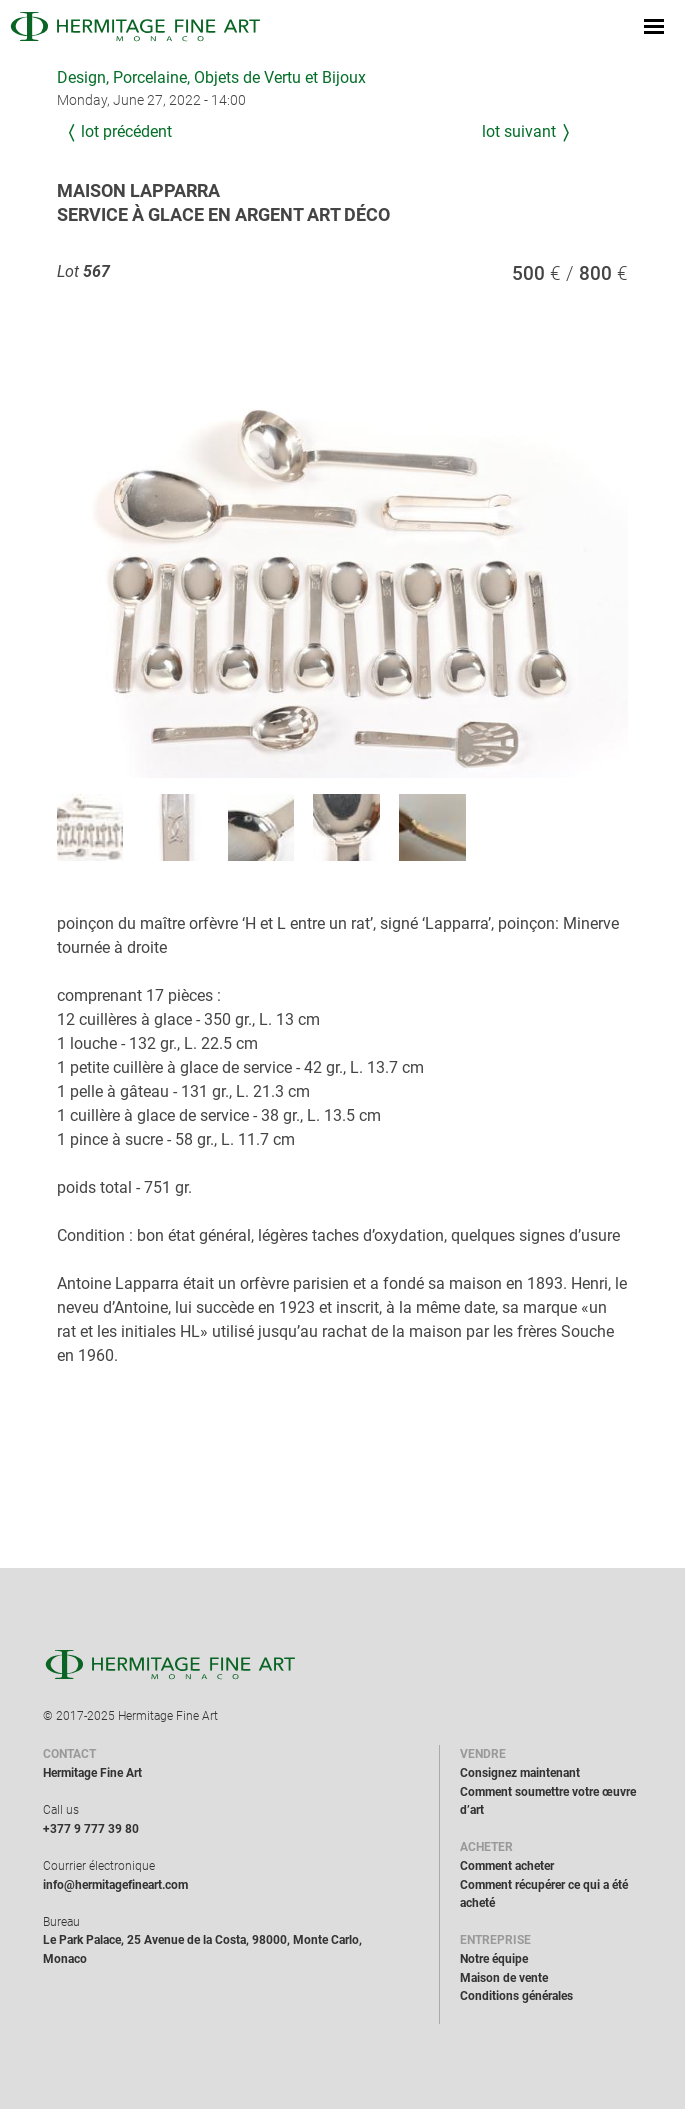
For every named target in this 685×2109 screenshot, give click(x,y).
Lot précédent (126, 131)
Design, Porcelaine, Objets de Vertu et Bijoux (211, 77)
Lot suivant (519, 131)
